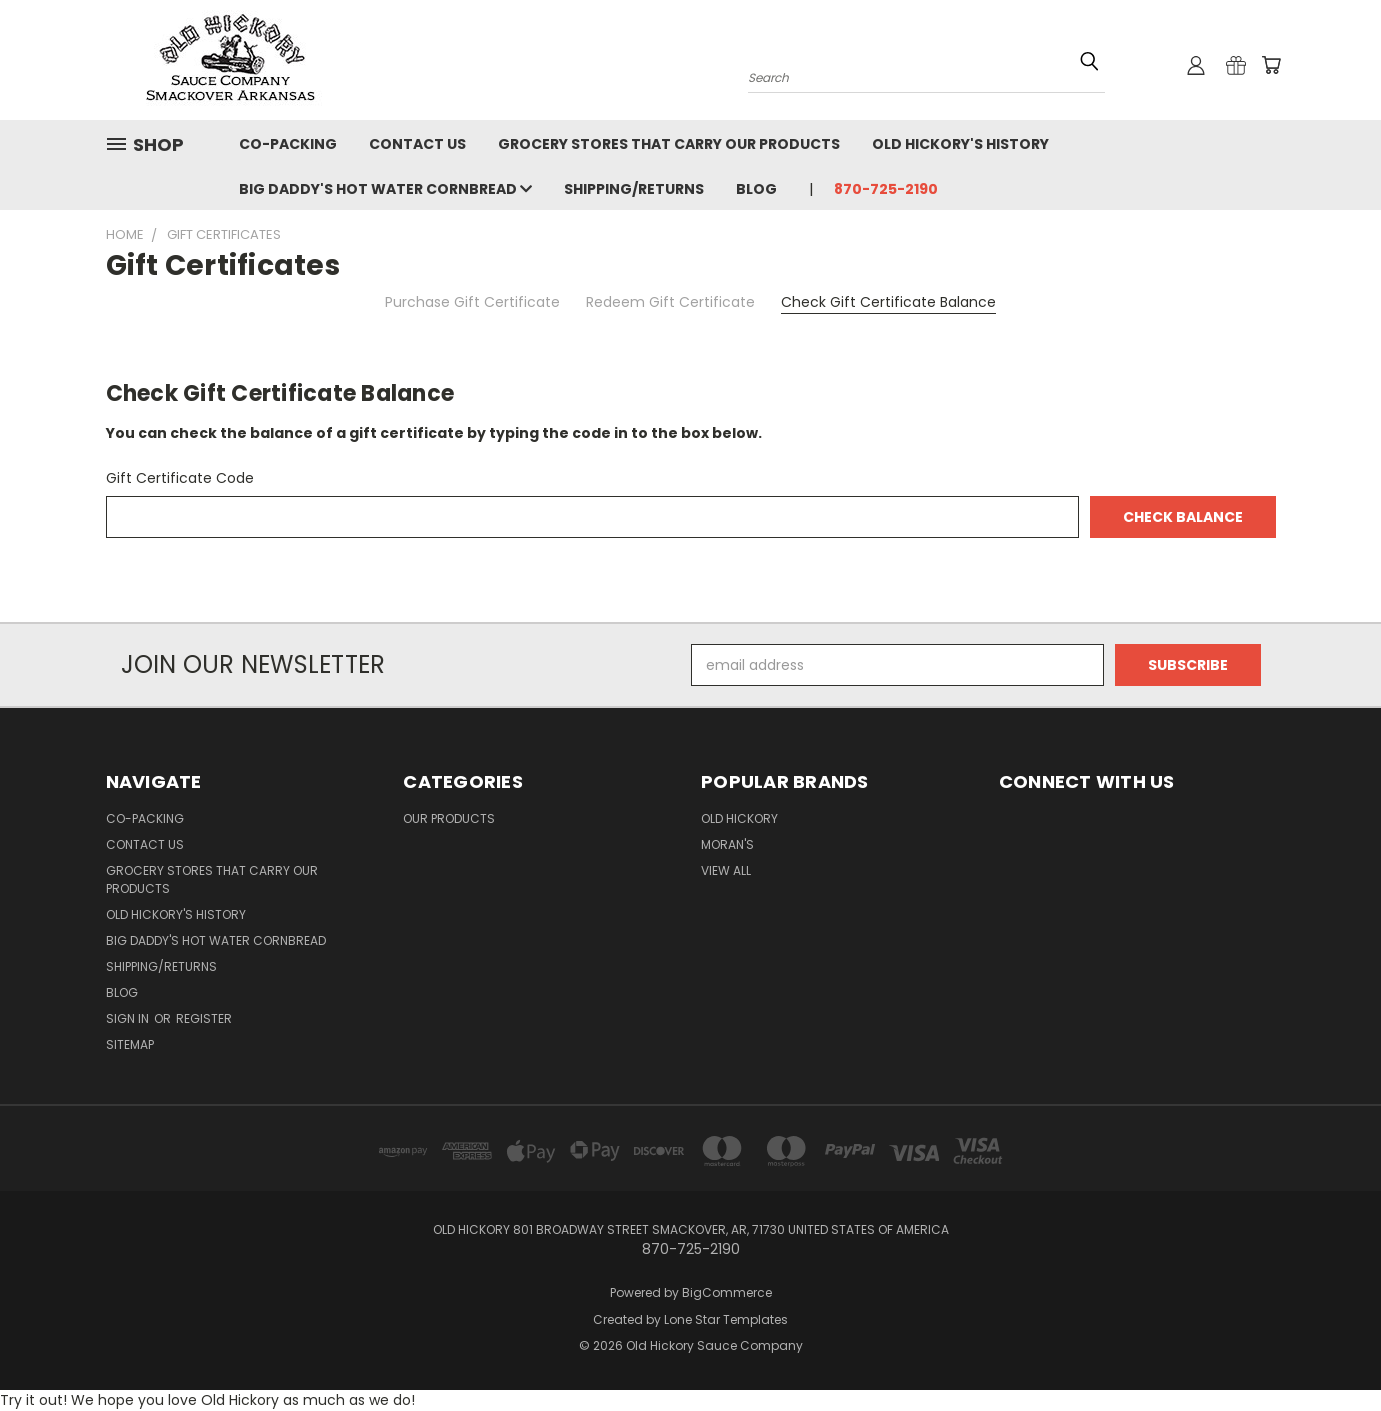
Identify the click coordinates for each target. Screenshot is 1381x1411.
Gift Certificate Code (180, 478)
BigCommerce (727, 1292)
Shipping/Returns (634, 189)
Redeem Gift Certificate (670, 302)
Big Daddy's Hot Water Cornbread (385, 189)
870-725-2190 (886, 189)
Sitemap (130, 1044)
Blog (756, 189)
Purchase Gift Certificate (472, 302)
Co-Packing (288, 144)
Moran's (727, 844)
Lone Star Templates (726, 1319)
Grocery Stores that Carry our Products (669, 144)
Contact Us (417, 144)
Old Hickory (739, 818)
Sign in (129, 1018)
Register (204, 1018)
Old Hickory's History (960, 144)
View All (726, 870)
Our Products (449, 818)
